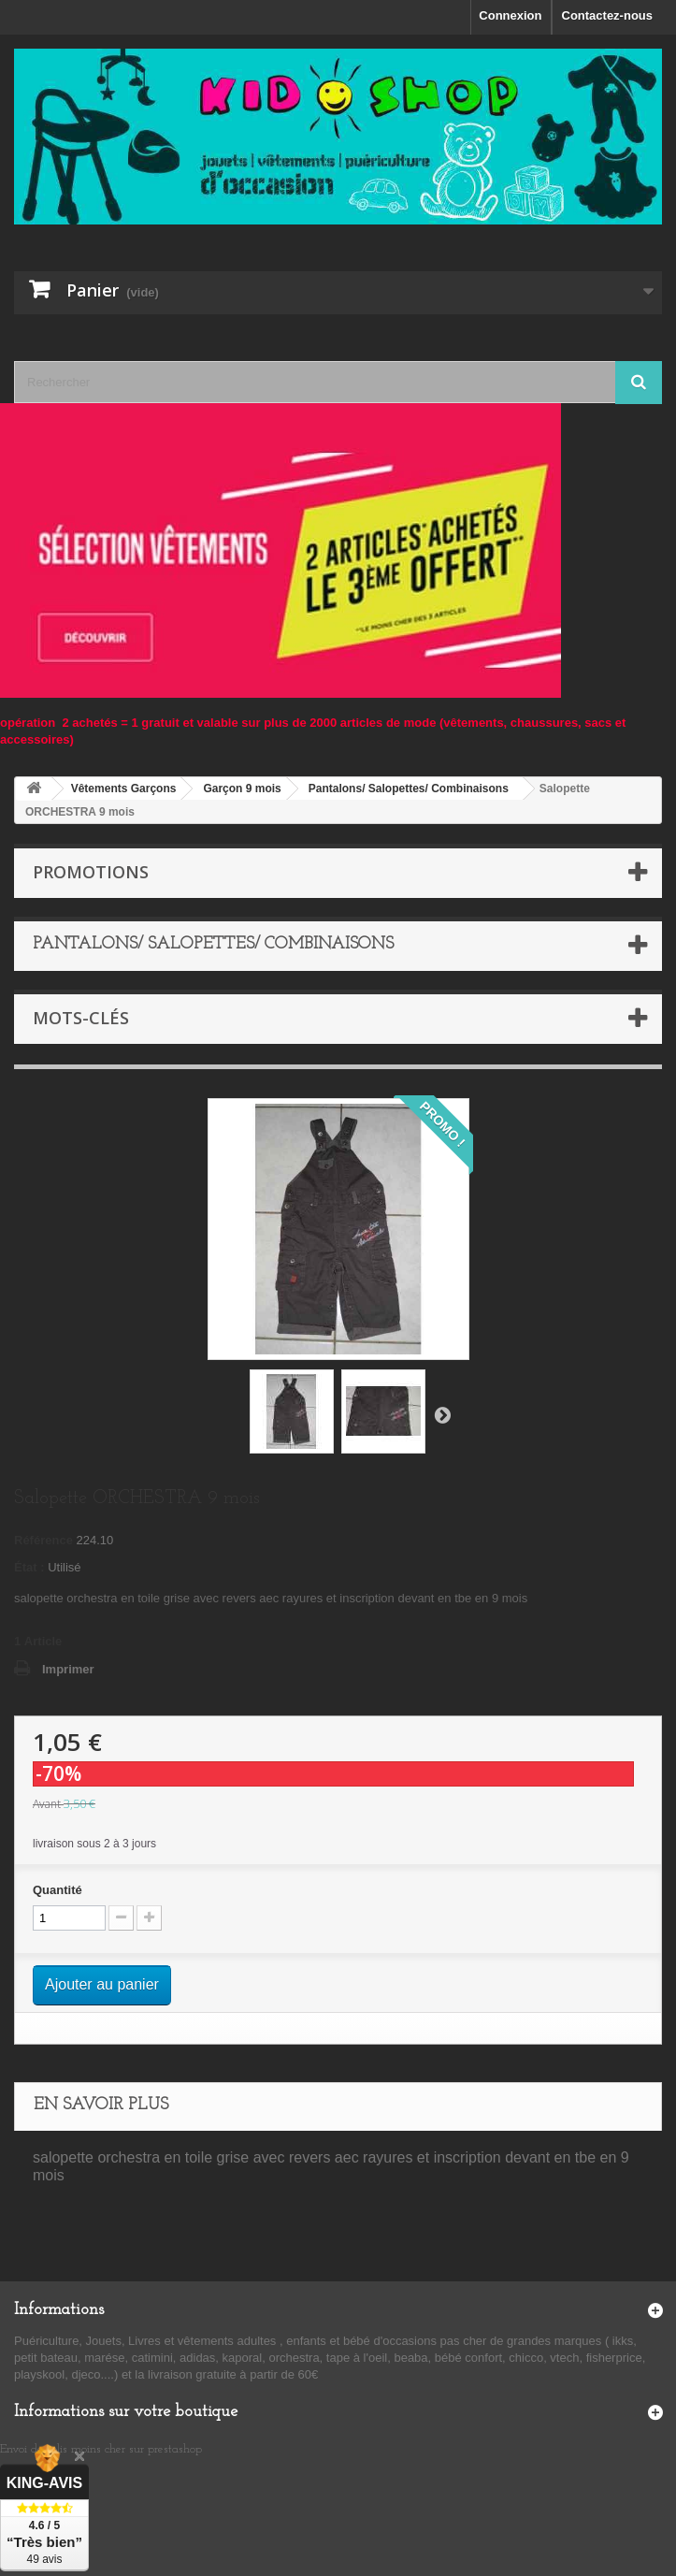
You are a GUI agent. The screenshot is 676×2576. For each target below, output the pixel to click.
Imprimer (68, 1669)
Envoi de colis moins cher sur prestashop (101, 2449)
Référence (43, 1540)
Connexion (510, 15)
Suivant (442, 1414)
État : (29, 1567)
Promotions (91, 872)
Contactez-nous (608, 15)
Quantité (57, 1890)
